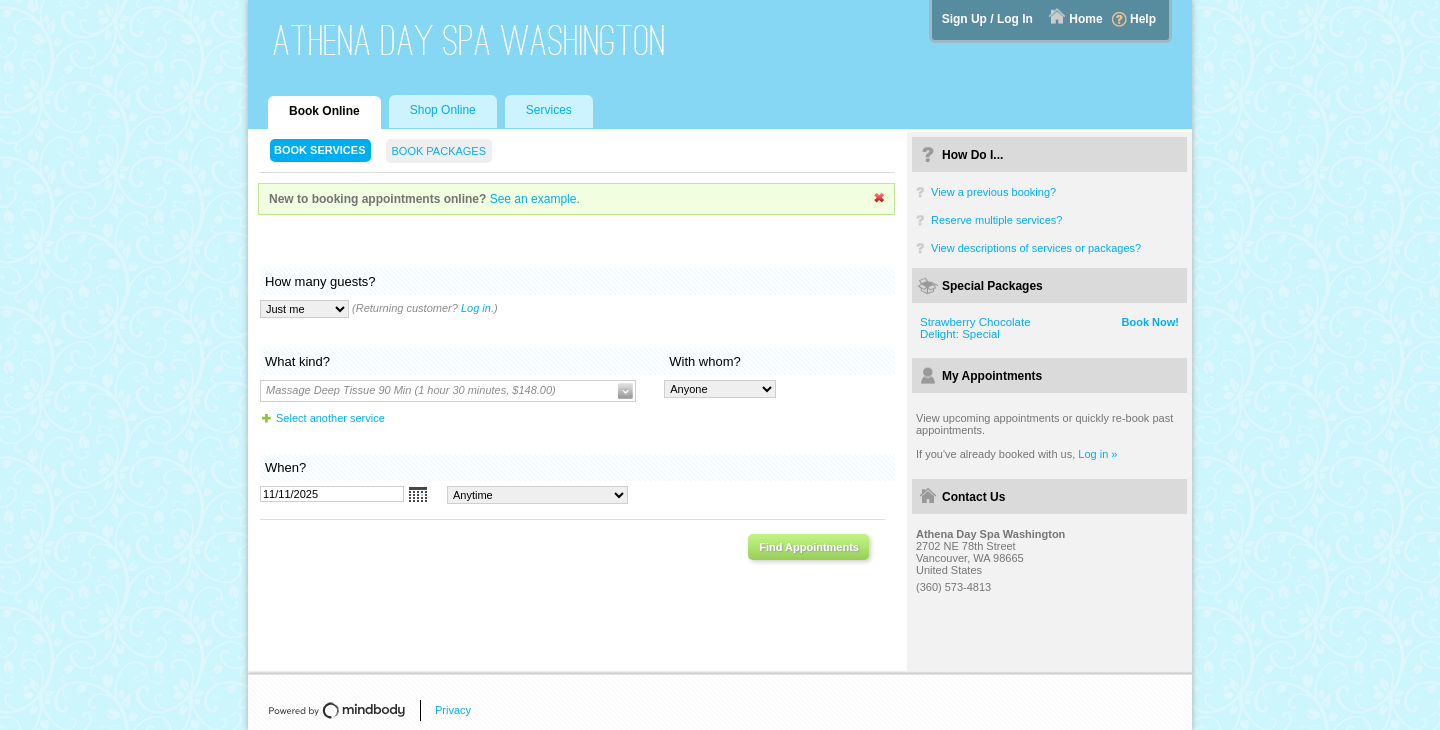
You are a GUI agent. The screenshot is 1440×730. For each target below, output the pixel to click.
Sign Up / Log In (987, 19)
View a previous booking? (993, 192)
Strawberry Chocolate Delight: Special (975, 328)
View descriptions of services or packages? (1036, 248)
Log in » (1097, 454)
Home (1085, 19)
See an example (533, 199)
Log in (476, 308)
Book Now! (1150, 322)
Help (1143, 19)
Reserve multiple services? (996, 220)
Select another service (330, 418)
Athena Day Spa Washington (469, 40)
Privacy (453, 710)
